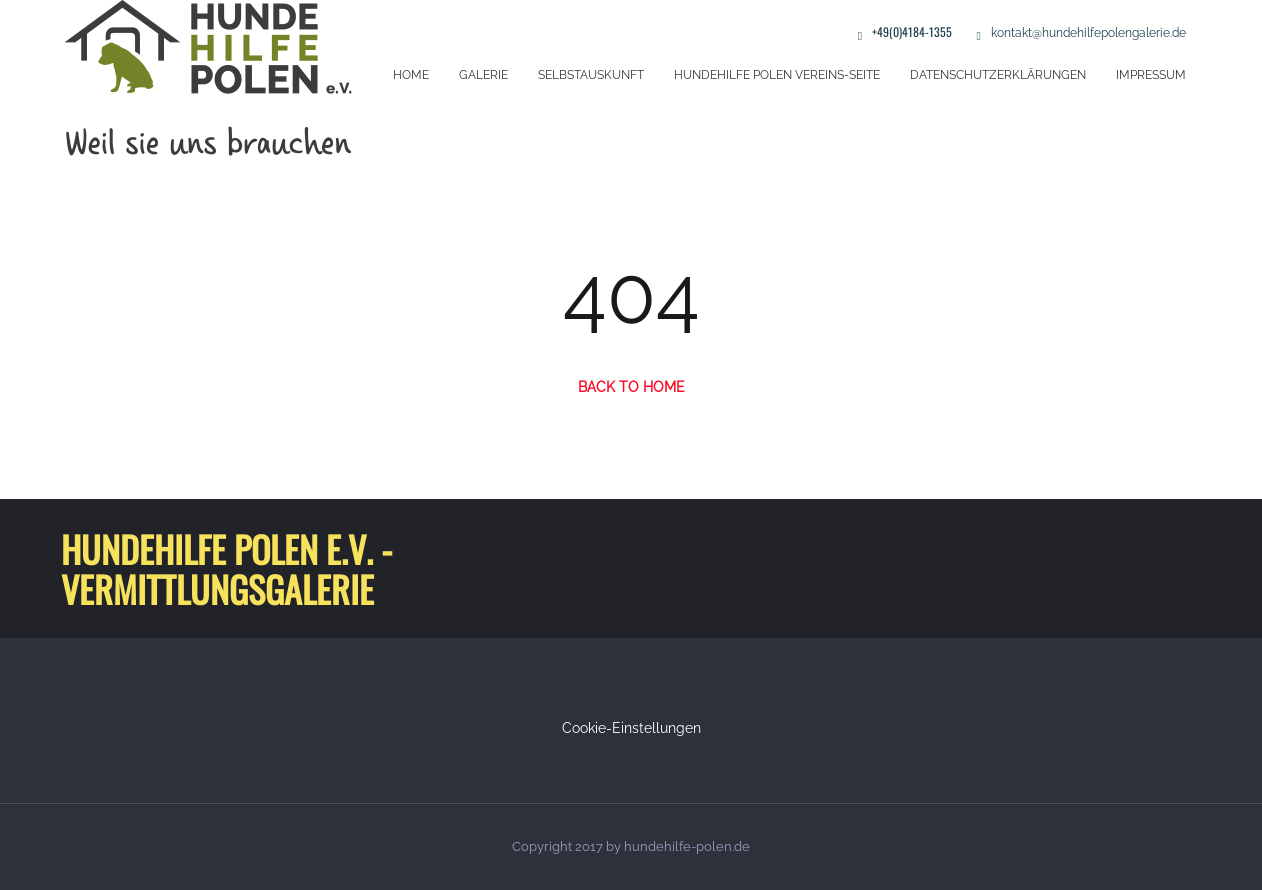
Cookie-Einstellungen (631, 728)
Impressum (1151, 75)
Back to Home (631, 387)
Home (411, 75)
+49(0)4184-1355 (912, 31)
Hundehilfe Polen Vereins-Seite (777, 75)
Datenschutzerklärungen (998, 75)
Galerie (483, 75)
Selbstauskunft (591, 75)
